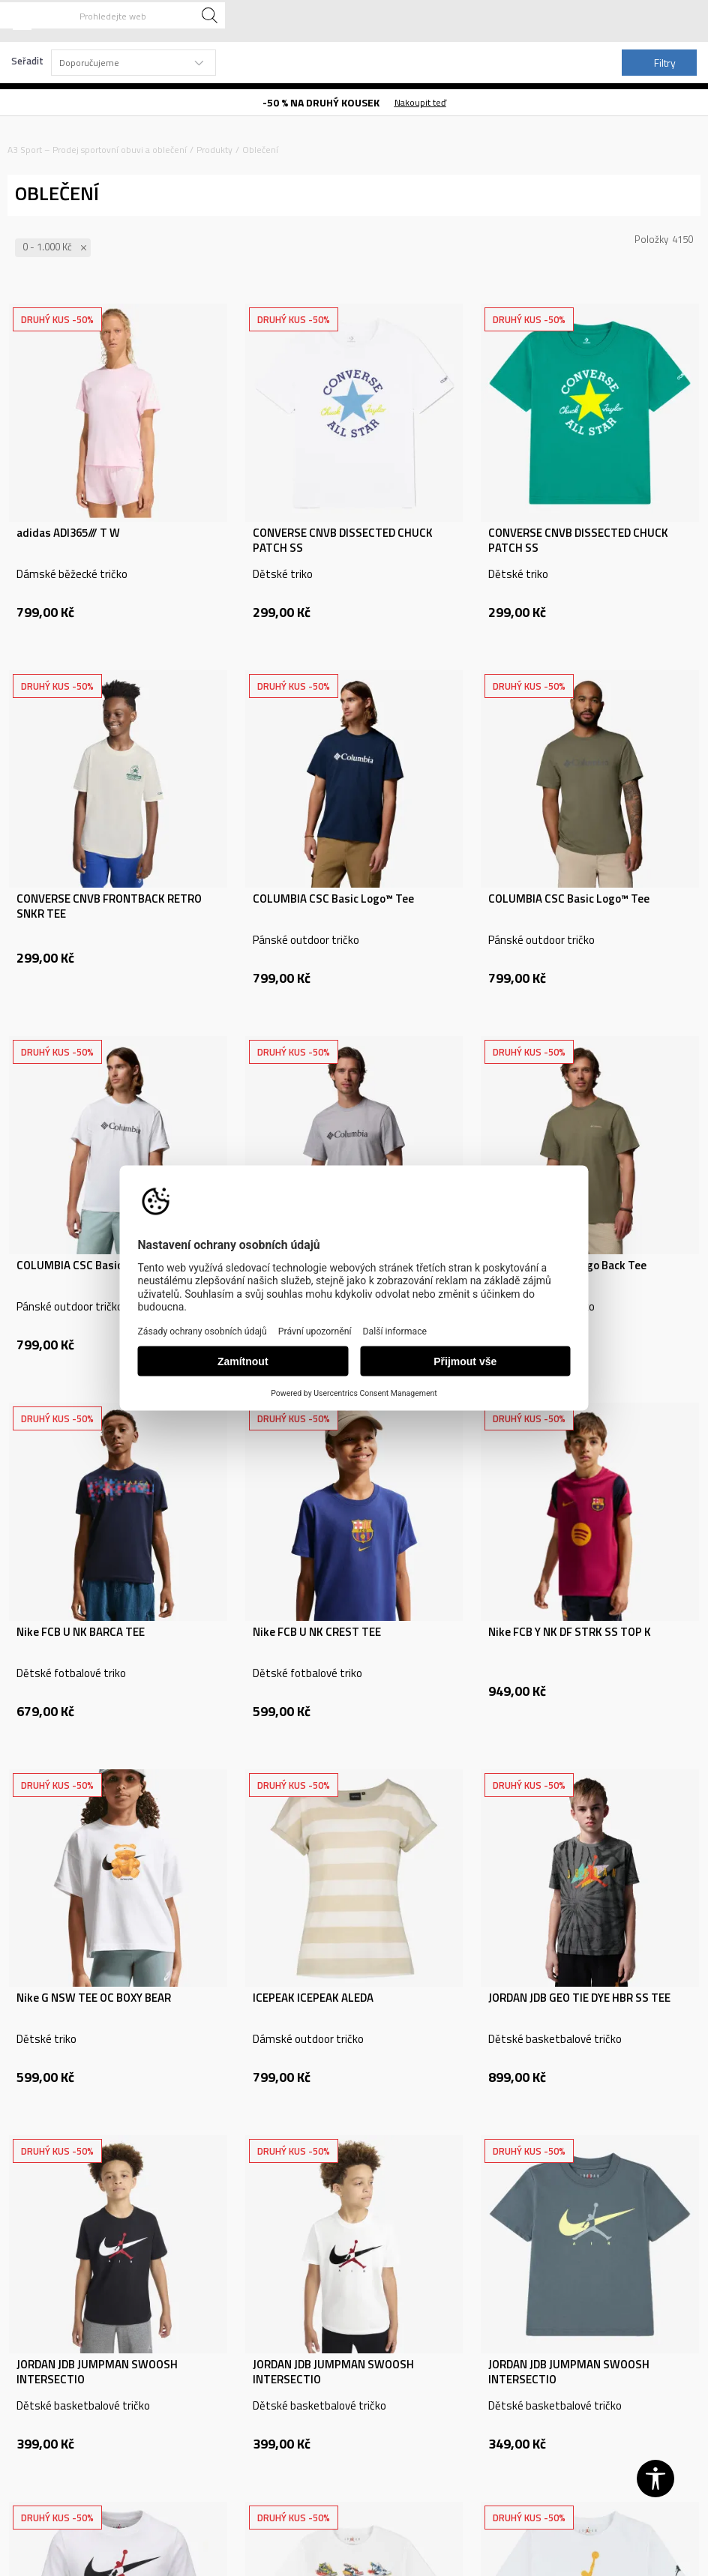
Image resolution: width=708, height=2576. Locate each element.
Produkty (214, 149)
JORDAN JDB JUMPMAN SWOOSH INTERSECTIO (97, 2372)
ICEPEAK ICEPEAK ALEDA (313, 1997)
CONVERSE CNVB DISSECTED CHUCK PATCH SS (343, 541)
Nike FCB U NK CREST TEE (317, 1632)
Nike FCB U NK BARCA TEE (80, 1632)
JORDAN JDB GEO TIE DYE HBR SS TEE (579, 1997)
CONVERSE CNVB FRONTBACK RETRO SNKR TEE (109, 906)
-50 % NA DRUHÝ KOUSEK (321, 102)
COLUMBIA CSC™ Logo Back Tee (567, 1265)
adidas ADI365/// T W (68, 533)
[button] (112, 15)
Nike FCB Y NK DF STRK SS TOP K (569, 1632)
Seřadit (27, 60)
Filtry (656, 62)
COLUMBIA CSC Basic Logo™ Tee (333, 898)
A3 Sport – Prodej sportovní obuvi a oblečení (97, 149)
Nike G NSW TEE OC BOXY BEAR (93, 1997)
